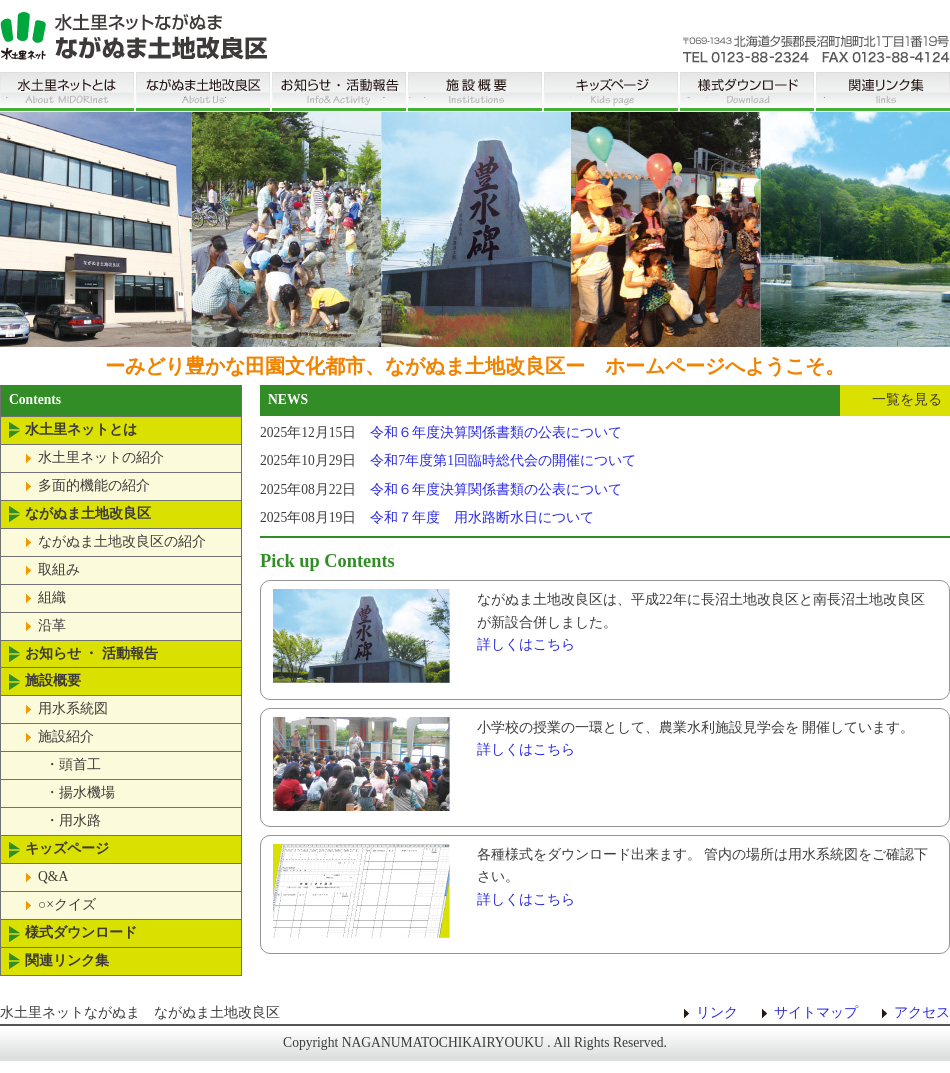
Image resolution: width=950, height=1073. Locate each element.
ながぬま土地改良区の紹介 (122, 541)
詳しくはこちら (526, 644)
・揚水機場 (80, 792)
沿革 (52, 625)
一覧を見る (907, 399)
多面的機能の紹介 (94, 485)
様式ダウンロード (747, 86)
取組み (59, 569)
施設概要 (475, 86)
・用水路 (73, 820)
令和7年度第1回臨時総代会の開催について (503, 460)
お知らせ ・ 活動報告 (339, 86)
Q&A (53, 876)
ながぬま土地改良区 (203, 86)
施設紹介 (66, 736)
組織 (52, 597)
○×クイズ (67, 904)
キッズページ (611, 86)
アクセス (922, 1012)
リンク (717, 1012)
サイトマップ (816, 1012)
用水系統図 (73, 708)
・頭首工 (73, 764)
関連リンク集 (883, 86)
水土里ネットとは (67, 86)
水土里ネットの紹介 (101, 457)
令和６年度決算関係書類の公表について (496, 432)
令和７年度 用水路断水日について (482, 517)
